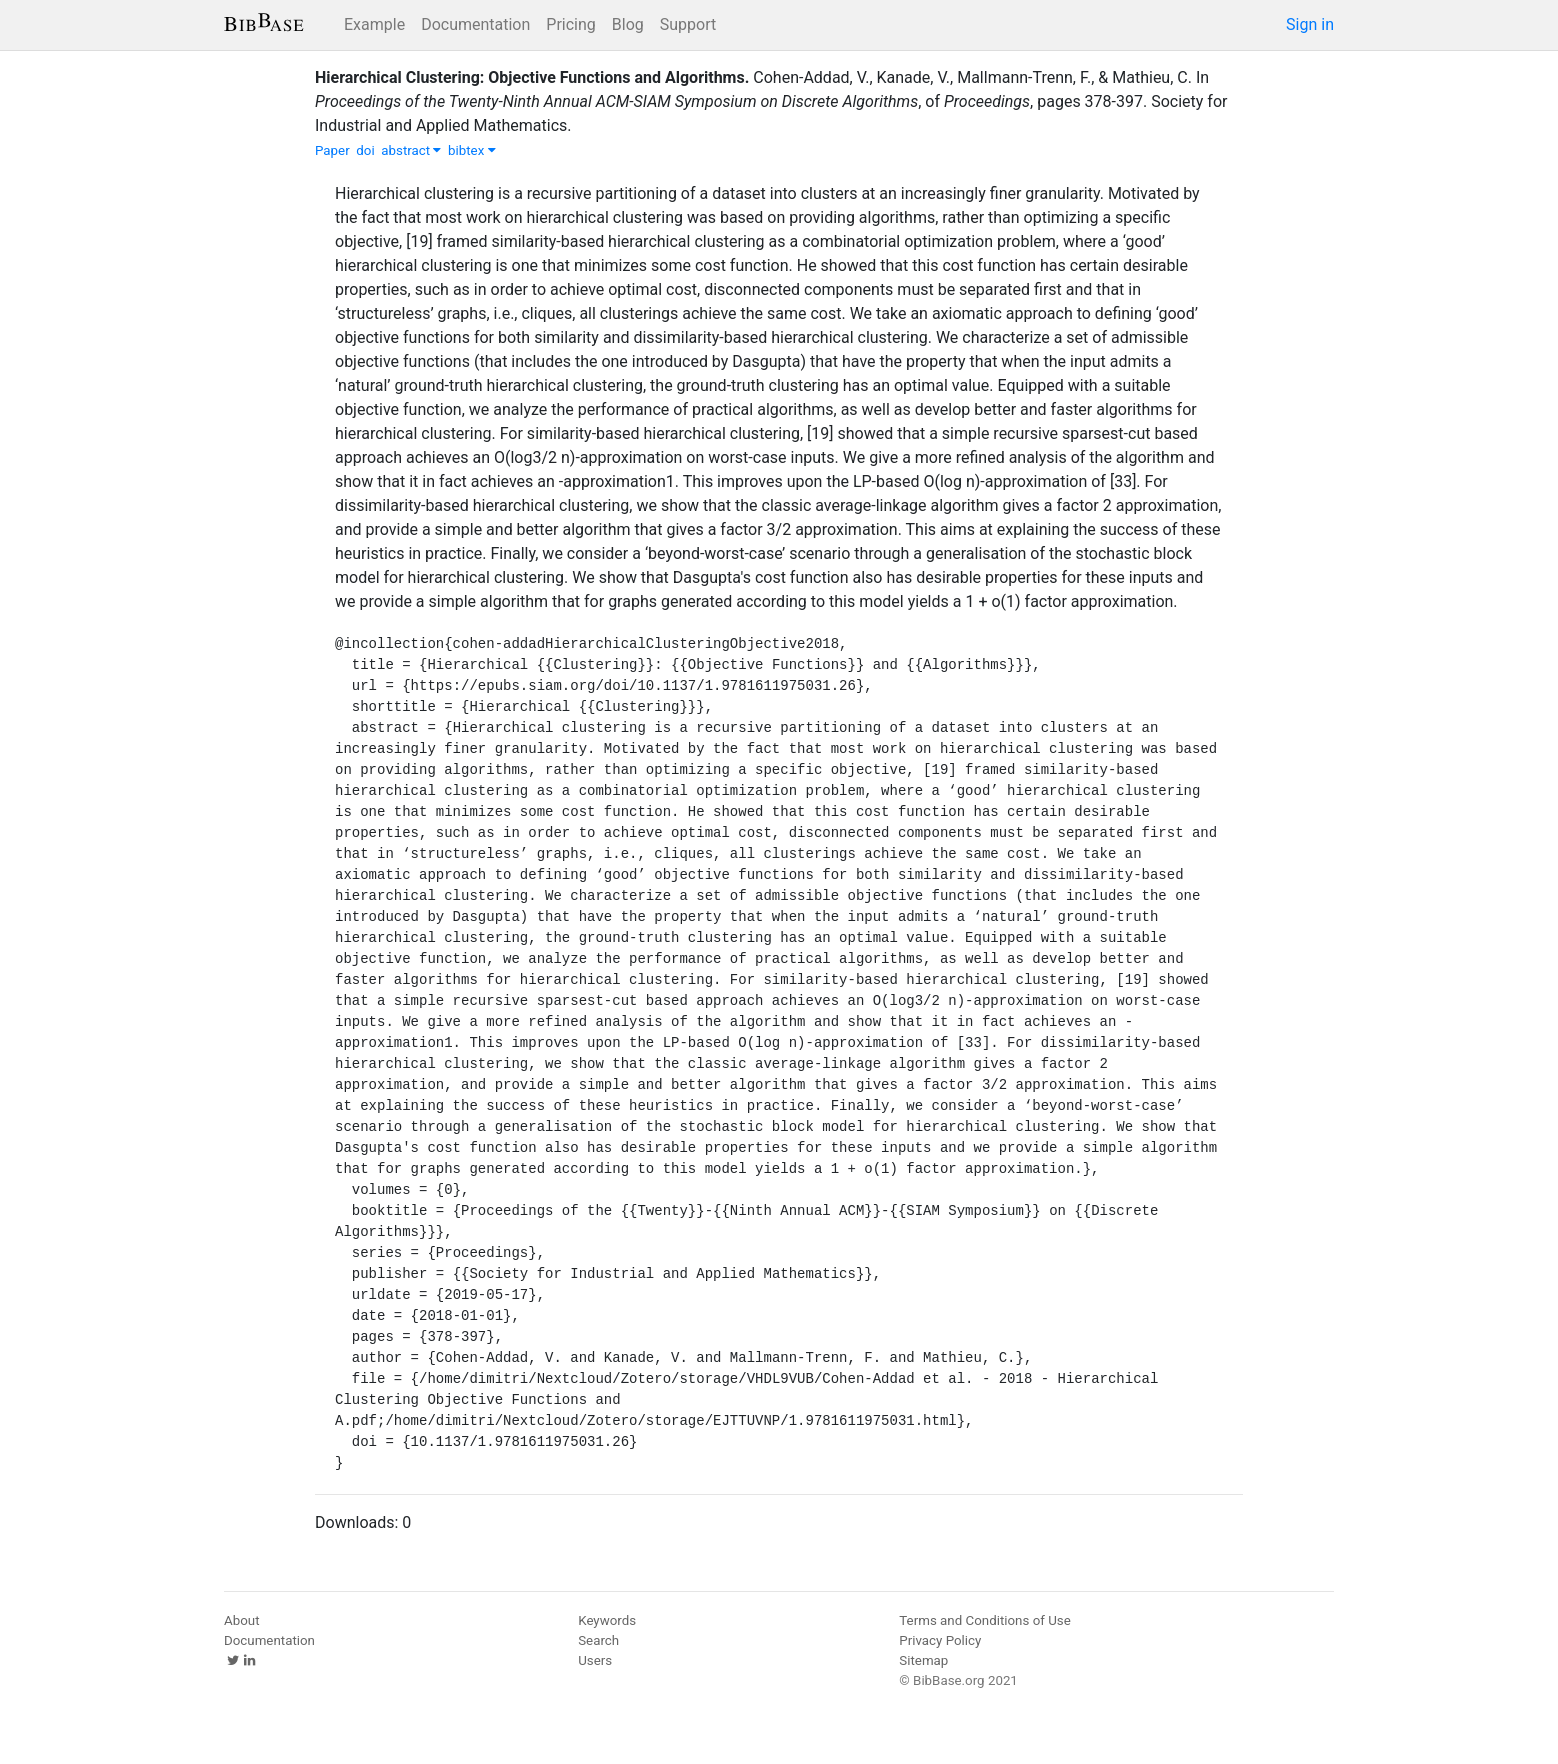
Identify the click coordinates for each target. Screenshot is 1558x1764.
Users (595, 1660)
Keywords (607, 1620)
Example (374, 24)
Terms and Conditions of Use (984, 1620)
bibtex (472, 150)
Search (598, 1640)
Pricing (571, 24)
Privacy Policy (940, 1640)
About (242, 1620)
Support (688, 24)
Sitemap (923, 1660)
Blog (628, 24)
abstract (411, 150)
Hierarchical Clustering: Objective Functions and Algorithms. (532, 77)
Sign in (1310, 24)
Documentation (475, 24)
